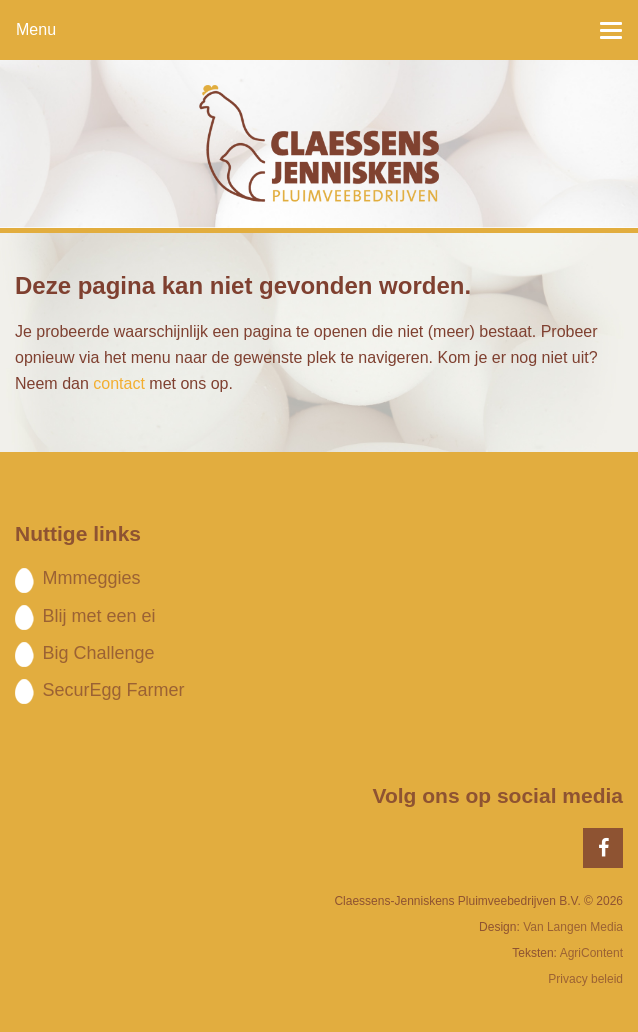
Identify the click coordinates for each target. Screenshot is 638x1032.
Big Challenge (98, 653)
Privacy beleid (585, 979)
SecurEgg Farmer (113, 690)
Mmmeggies (91, 578)
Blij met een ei (98, 616)
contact (119, 383)
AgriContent (591, 953)
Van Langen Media (573, 927)
